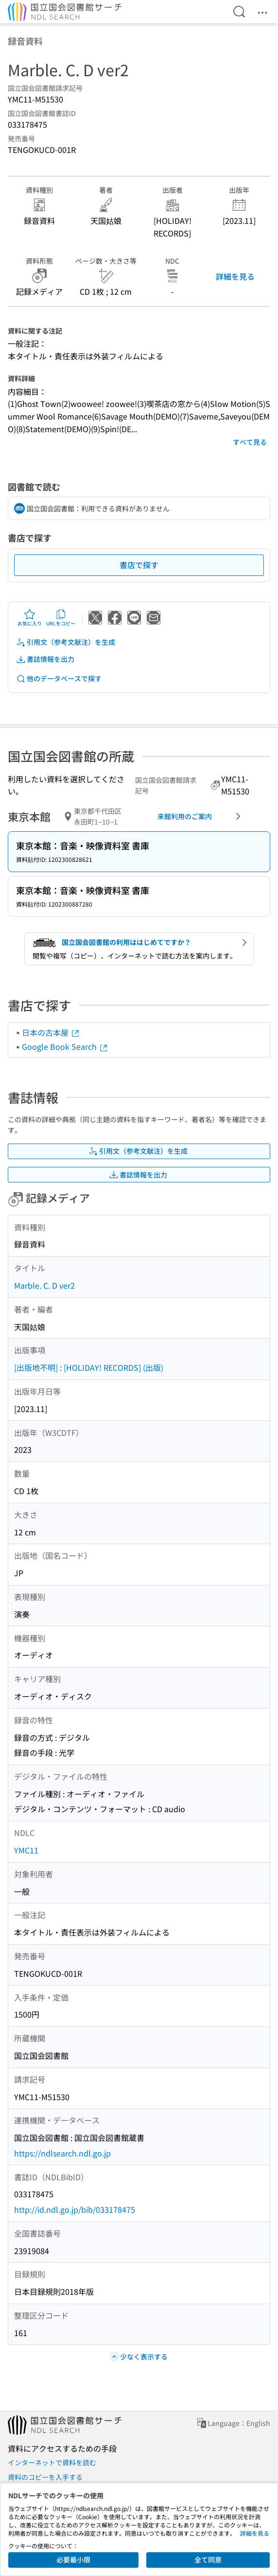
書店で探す (139, 565)
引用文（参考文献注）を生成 (65, 642)
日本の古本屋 (51, 1032)
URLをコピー (60, 617)
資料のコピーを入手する (45, 2477)
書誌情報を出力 (45, 659)
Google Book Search (65, 1046)
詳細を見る (235, 276)
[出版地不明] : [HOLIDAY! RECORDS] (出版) (88, 1367)
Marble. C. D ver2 (44, 1285)
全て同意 (208, 2559)
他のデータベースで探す (59, 678)
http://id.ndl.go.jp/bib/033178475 (74, 2209)
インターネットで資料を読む (52, 2462)
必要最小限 (73, 2559)
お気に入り (29, 617)
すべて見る (250, 442)
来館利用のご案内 (200, 816)
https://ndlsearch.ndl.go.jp (62, 2153)
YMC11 (26, 1850)
